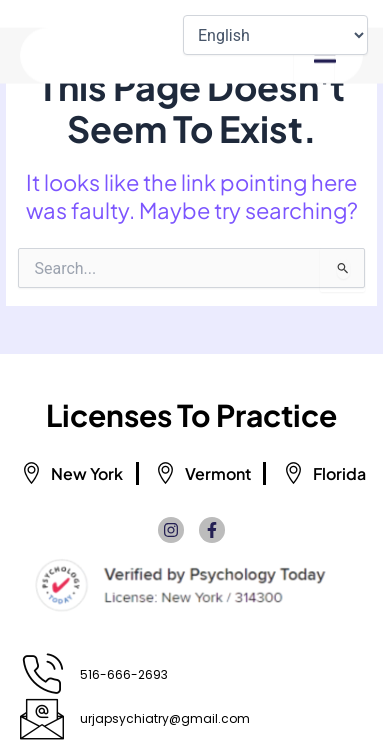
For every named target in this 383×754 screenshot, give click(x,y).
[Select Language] (275, 35)
